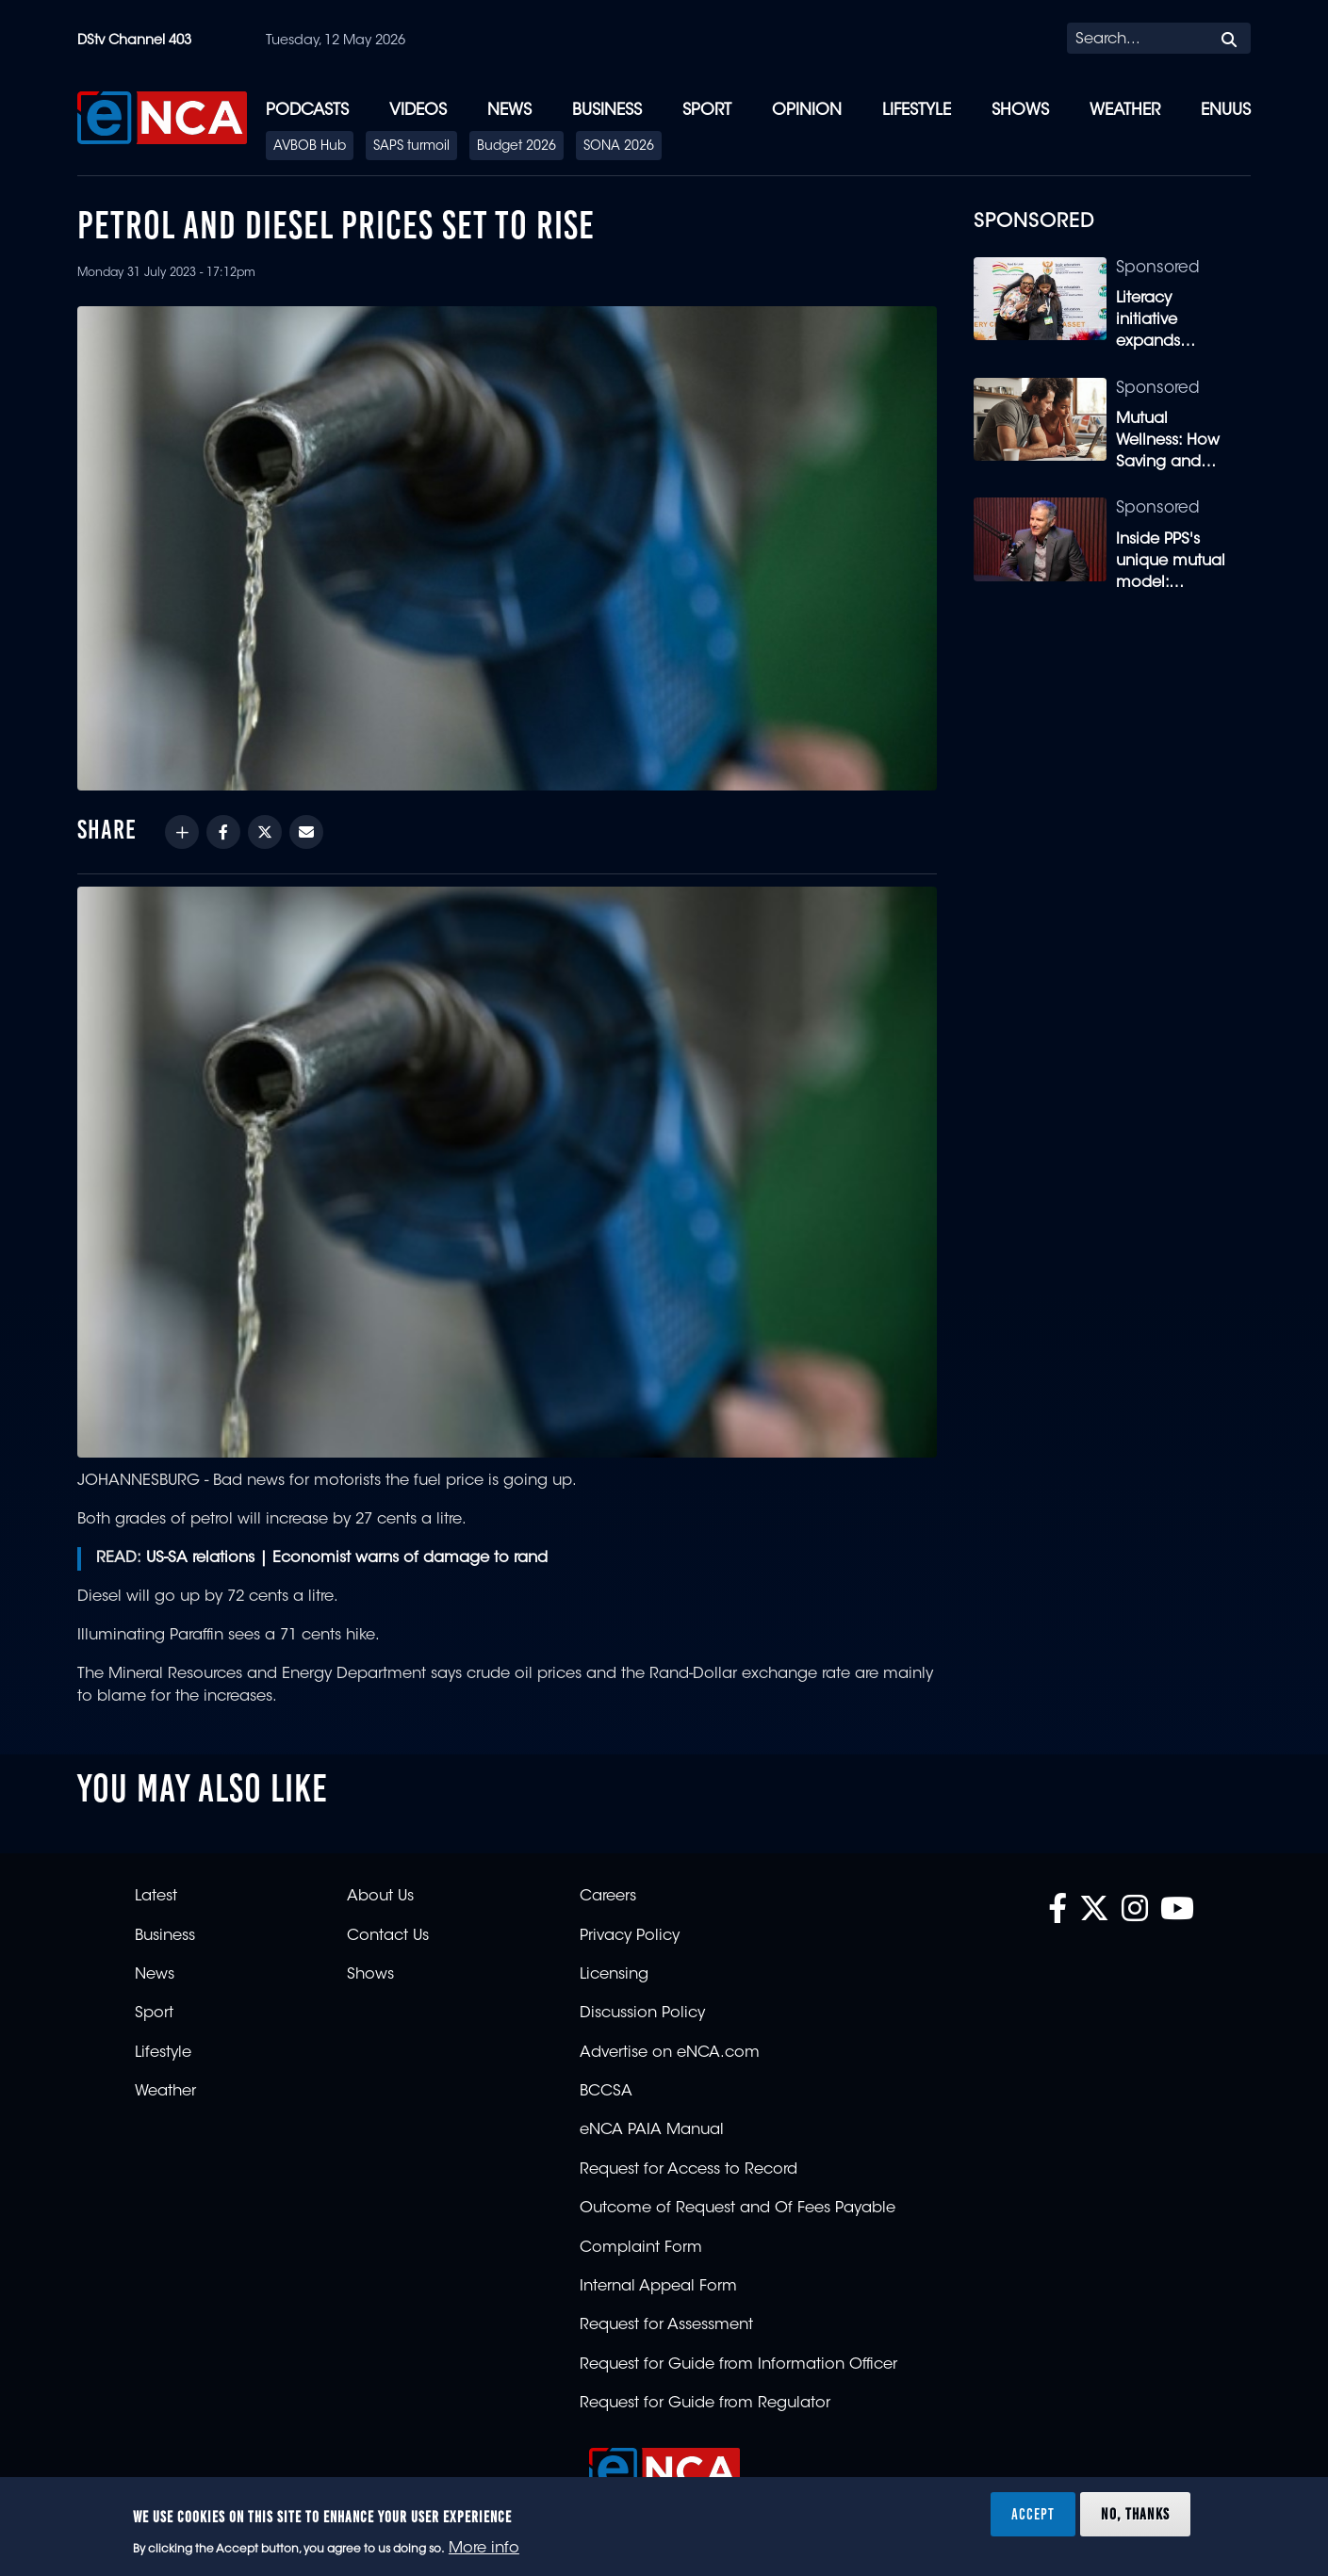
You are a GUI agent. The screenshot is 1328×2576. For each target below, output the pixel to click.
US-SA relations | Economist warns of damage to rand (347, 1558)
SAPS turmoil (411, 147)
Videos (418, 111)
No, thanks (1135, 2513)
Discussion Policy (642, 2013)
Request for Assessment (666, 2325)
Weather (1125, 111)
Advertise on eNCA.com (670, 2053)
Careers (608, 1896)
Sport (706, 111)
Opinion (807, 111)
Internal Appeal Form (658, 2286)
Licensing (614, 1974)
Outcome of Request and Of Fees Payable (737, 2208)
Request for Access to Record (688, 2169)
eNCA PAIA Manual (652, 2130)
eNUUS (1226, 111)
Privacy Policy (630, 1936)
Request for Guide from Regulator (705, 2403)
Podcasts (307, 111)
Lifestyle (916, 111)
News (509, 111)
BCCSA (606, 2091)
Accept (1033, 2513)
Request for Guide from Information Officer (738, 2364)
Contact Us (388, 1936)
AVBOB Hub (309, 147)
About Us (380, 1896)
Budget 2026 (516, 147)
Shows (1020, 111)
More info (484, 2548)
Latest (156, 1896)
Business (607, 111)
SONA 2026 (618, 147)
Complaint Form (641, 2248)
